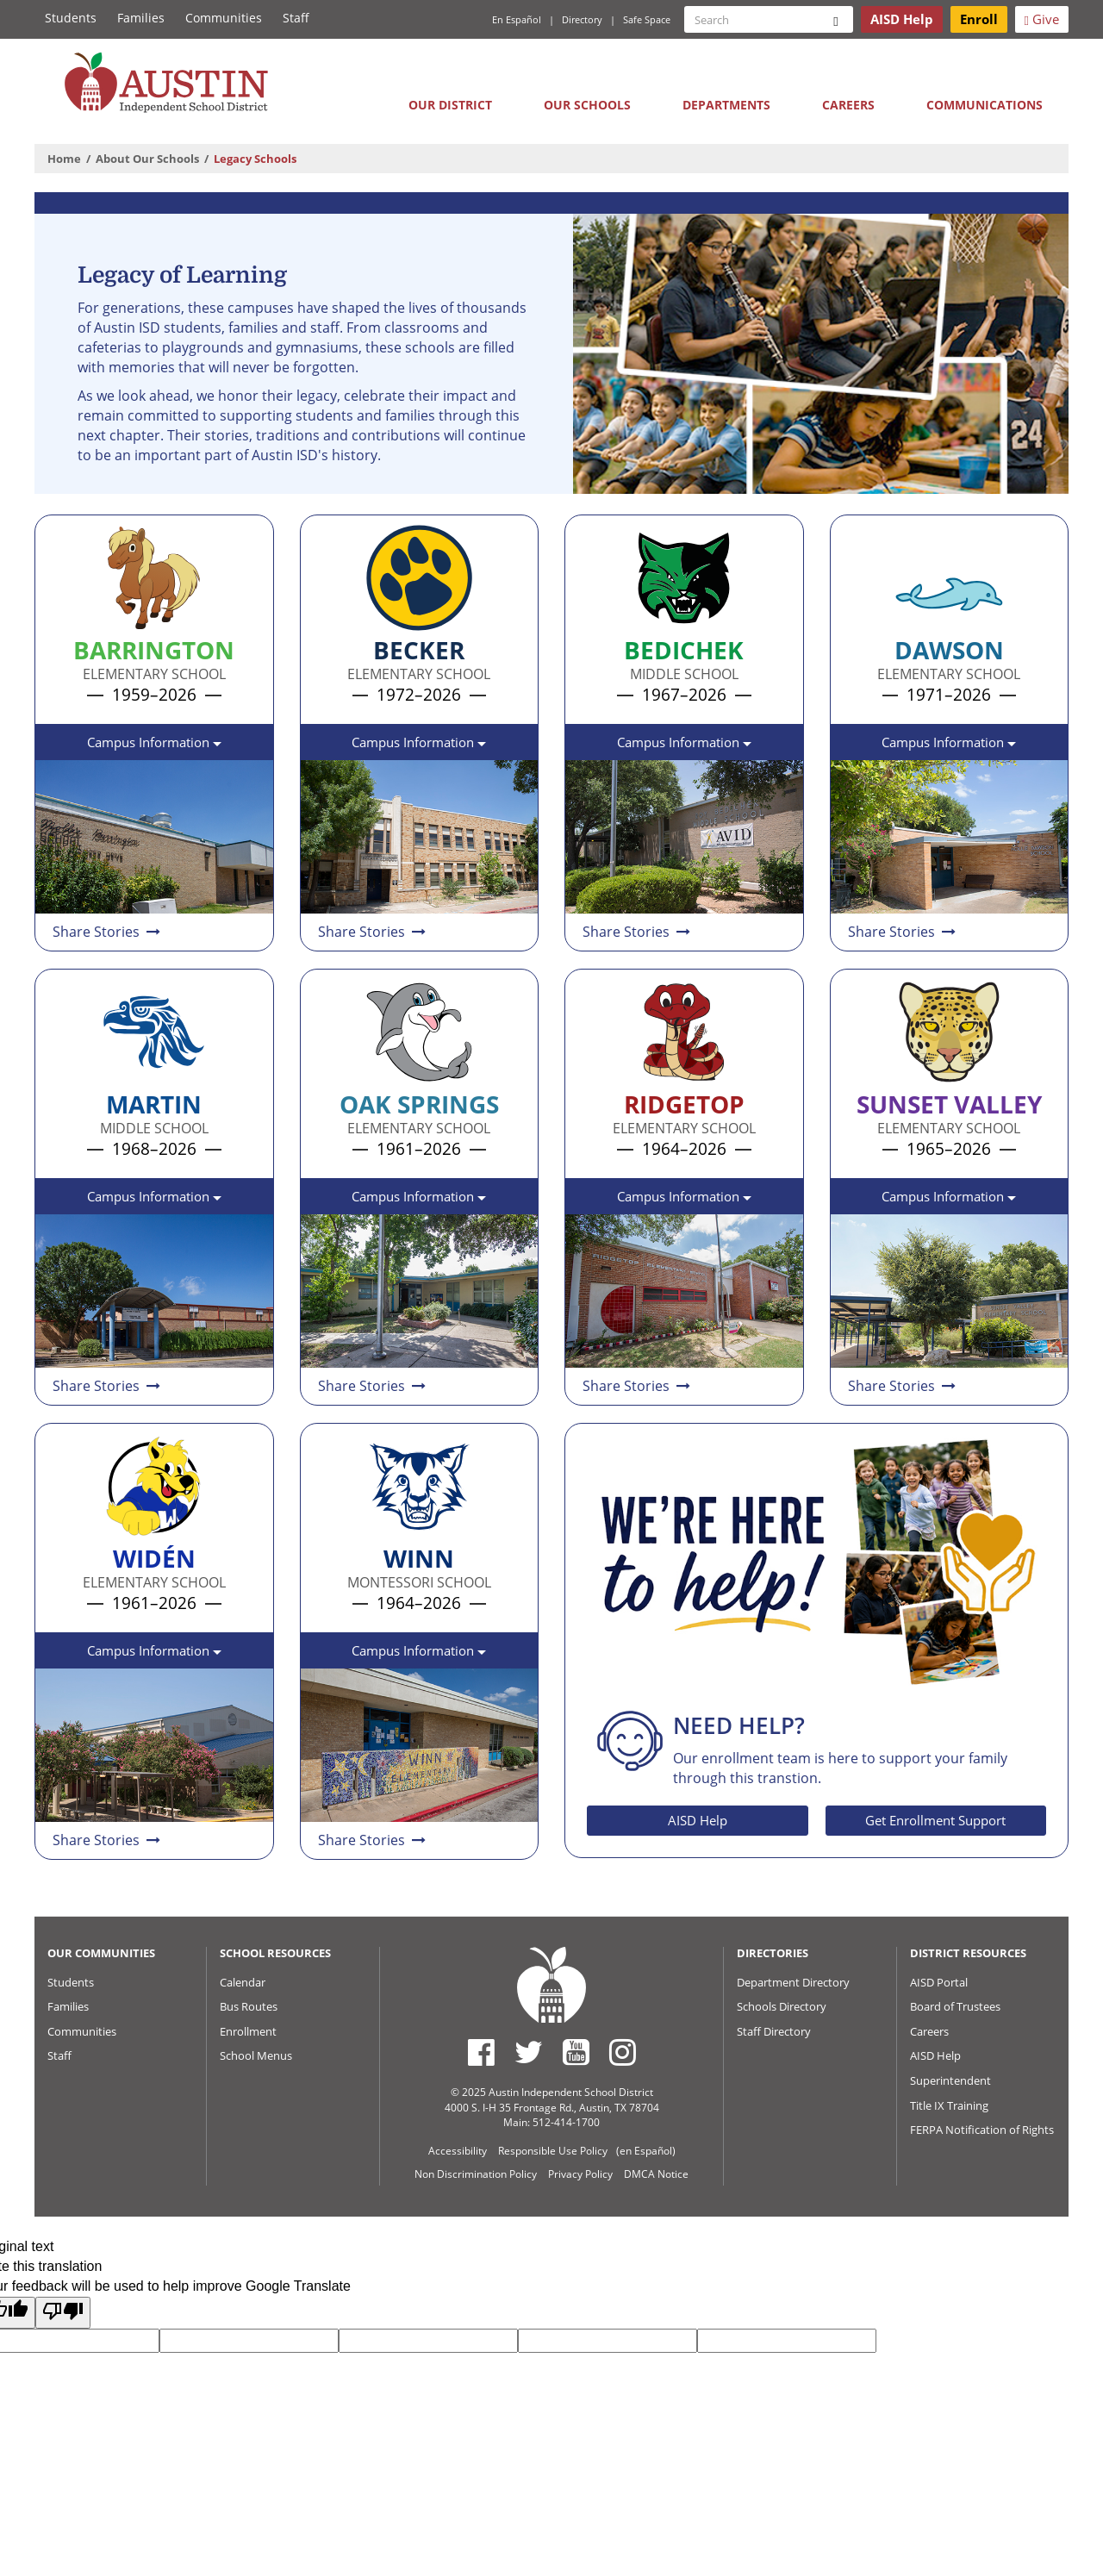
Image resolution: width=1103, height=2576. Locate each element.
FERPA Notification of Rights (982, 2129)
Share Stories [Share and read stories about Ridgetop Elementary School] (638, 1385)
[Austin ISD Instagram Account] (622, 2052)
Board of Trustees (955, 2006)
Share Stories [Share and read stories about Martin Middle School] (108, 1385)
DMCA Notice (656, 2174)
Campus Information (154, 746)
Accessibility (457, 2150)
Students (71, 17)
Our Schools (587, 105)
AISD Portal (939, 1982)
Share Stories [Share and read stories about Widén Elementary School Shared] (108, 1840)
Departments (726, 105)
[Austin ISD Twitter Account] (528, 2052)
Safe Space (646, 19)
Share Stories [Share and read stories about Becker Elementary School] (373, 931)
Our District (450, 105)
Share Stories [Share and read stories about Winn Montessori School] (373, 1840)
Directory (582, 19)
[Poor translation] (62, 2313)
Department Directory (793, 1982)
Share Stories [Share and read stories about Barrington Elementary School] (108, 931)
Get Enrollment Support (935, 1820)
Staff (296, 17)
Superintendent (950, 2080)
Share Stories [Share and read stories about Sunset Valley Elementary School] (903, 1385)
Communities (223, 17)
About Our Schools (147, 158)
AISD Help (697, 1820)
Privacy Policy (580, 2174)
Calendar (242, 1982)
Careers (848, 105)
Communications (984, 105)
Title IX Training (949, 2105)
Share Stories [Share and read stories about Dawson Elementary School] (903, 931)
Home (64, 158)
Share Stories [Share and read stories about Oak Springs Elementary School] (373, 1385)
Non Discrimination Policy (475, 2174)
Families (141, 17)
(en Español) (646, 2150)
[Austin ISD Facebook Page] (481, 2052)
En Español (516, 19)
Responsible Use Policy (553, 2150)
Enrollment (248, 2031)
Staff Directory (774, 2031)
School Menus (256, 2055)
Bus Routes (248, 2006)
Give (1042, 19)
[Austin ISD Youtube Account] (576, 2052)
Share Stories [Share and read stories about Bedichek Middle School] (638, 931)
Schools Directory (781, 2006)
